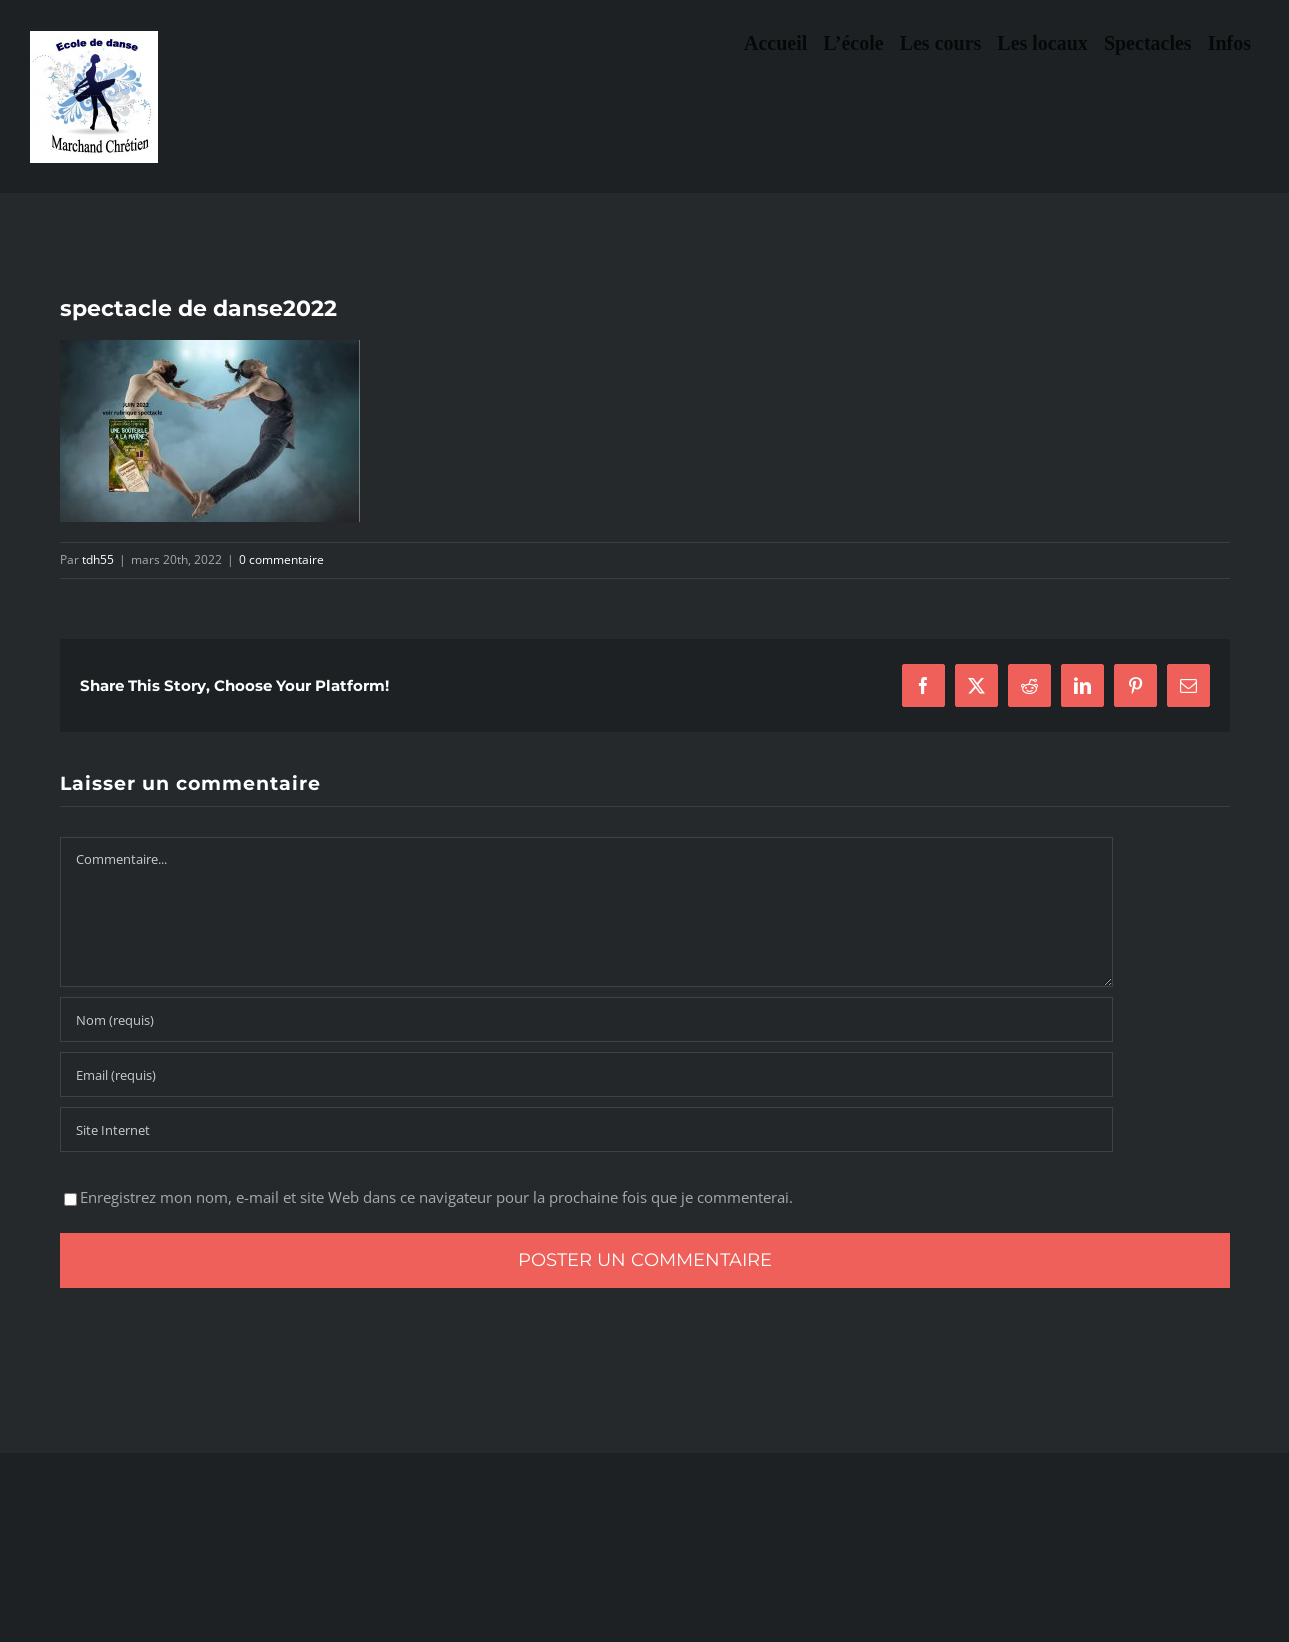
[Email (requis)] (586, 1074)
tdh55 (98, 559)
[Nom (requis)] (586, 1019)
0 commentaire (281, 559)
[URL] (586, 1129)
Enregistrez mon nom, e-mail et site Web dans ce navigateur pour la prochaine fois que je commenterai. (436, 1197)
